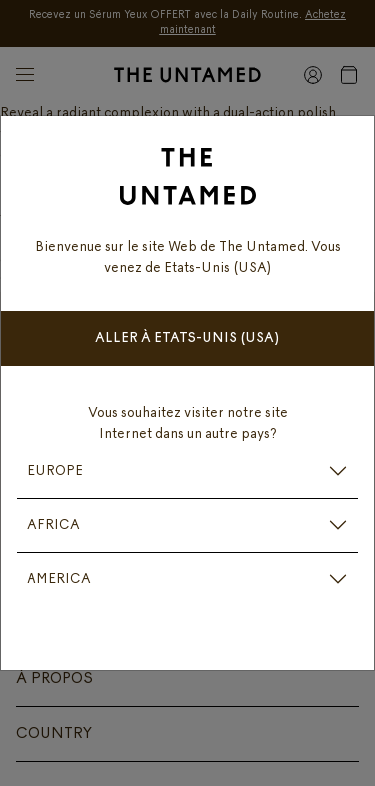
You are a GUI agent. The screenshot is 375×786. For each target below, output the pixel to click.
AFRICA (53, 525)
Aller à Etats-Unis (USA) (187, 338)
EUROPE (55, 471)
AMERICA (59, 579)
